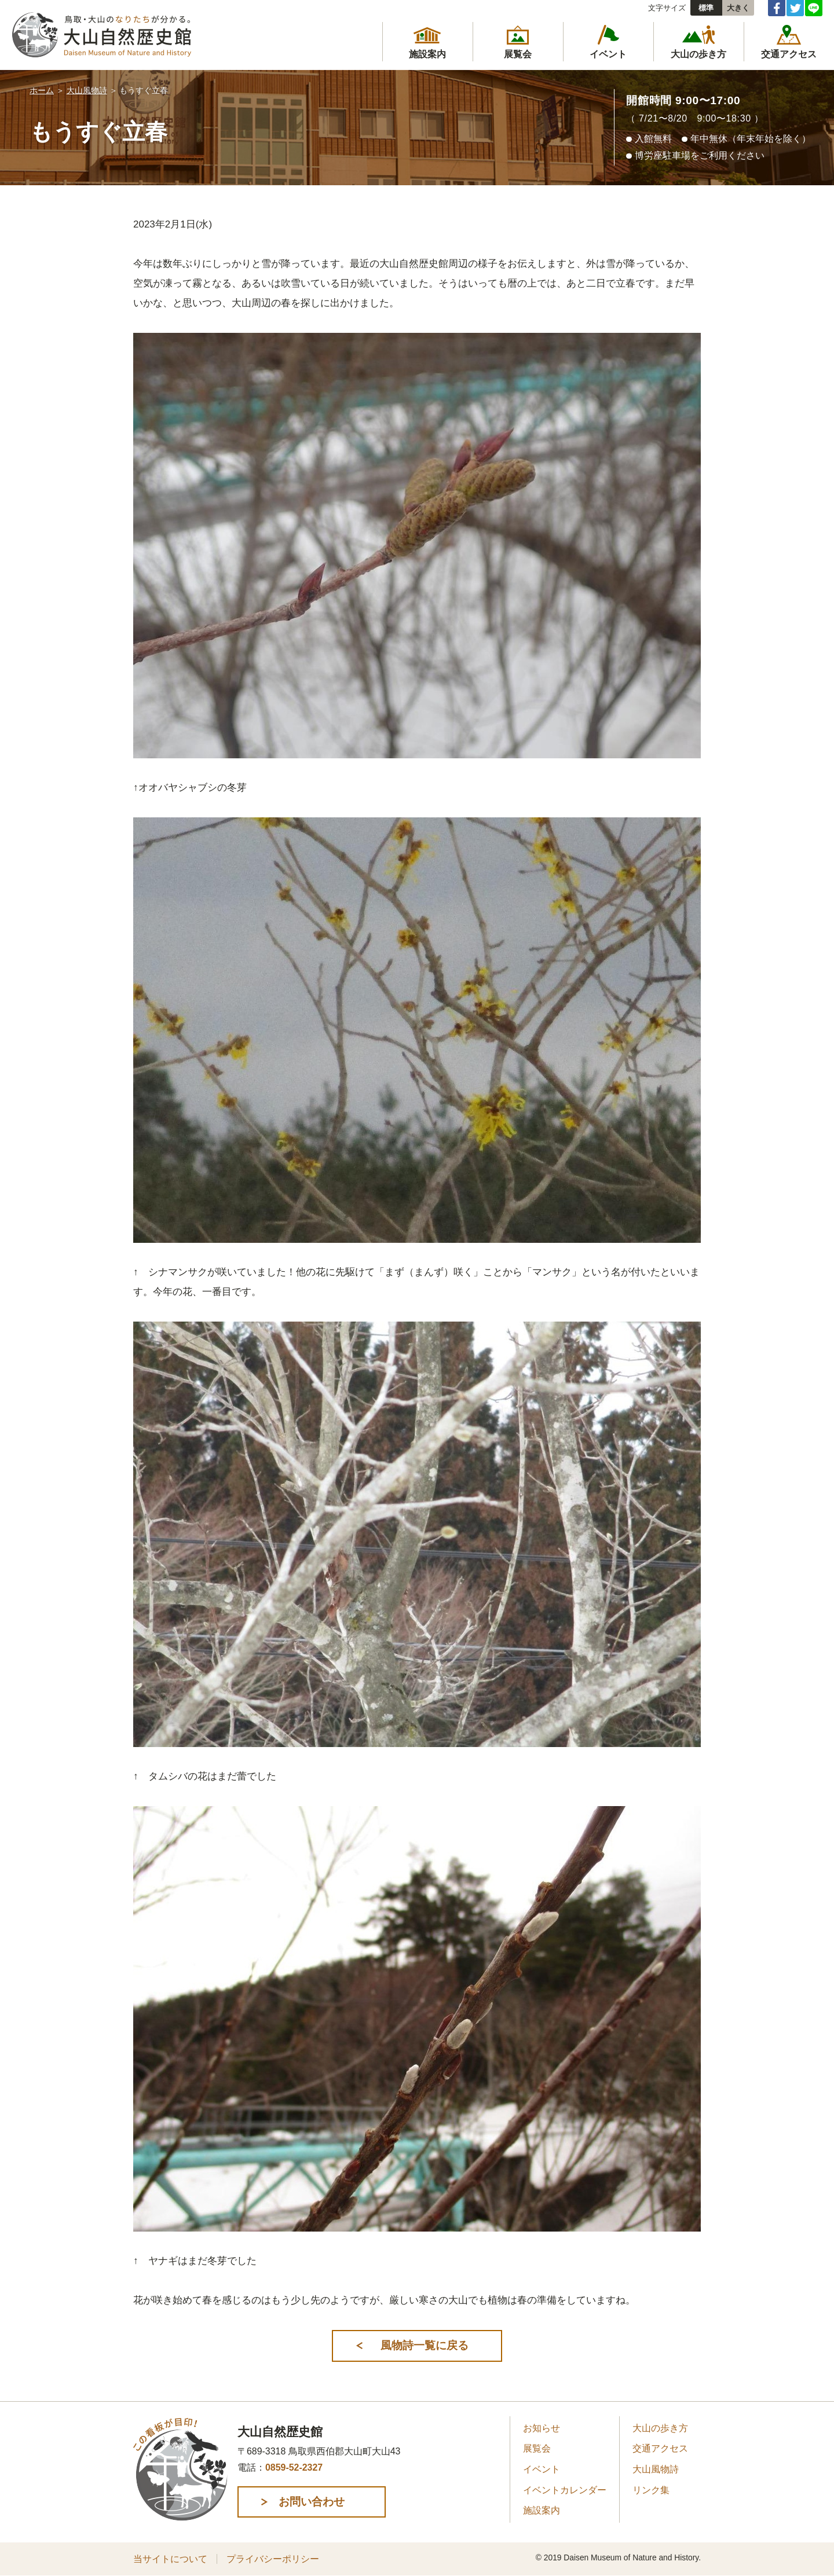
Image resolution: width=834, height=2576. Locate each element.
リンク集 (651, 2491)
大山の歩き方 (660, 2429)
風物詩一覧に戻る (423, 2345)
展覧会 (537, 2449)
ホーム (42, 90)
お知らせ (541, 2429)
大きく (738, 7)
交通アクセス (660, 2449)
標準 (706, 7)
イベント (541, 2470)
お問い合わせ (315, 2502)
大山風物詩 (87, 90)
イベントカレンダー (564, 2491)
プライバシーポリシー (272, 2559)
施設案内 (541, 2511)
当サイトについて (170, 2559)
